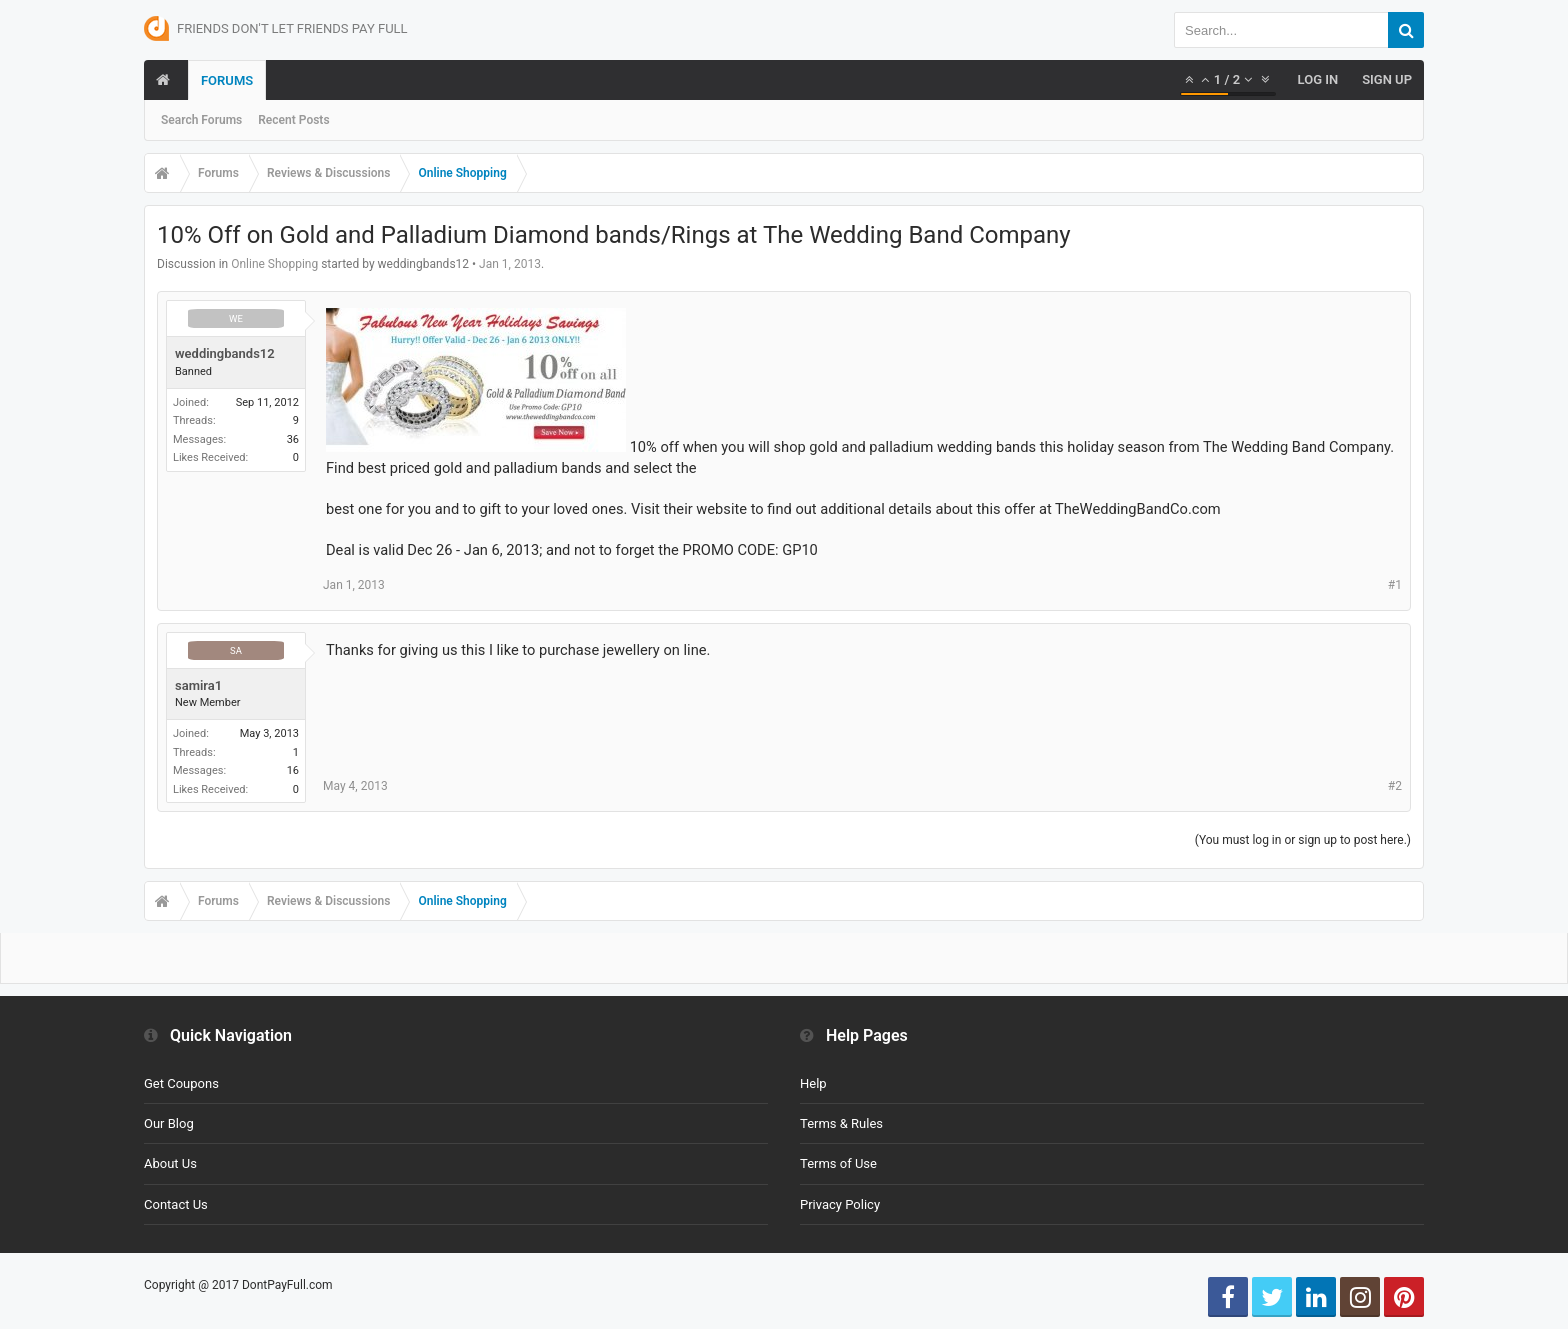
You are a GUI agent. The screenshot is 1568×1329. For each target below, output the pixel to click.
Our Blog (169, 1123)
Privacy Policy (840, 1204)
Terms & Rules (841, 1123)
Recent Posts (293, 120)
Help (813, 1083)
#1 (1395, 585)
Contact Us (176, 1204)
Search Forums (201, 120)
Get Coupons (181, 1083)
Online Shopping (274, 264)
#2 (1395, 786)
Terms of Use (838, 1163)
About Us (170, 1163)
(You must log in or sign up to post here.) (1303, 840)
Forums (227, 80)
